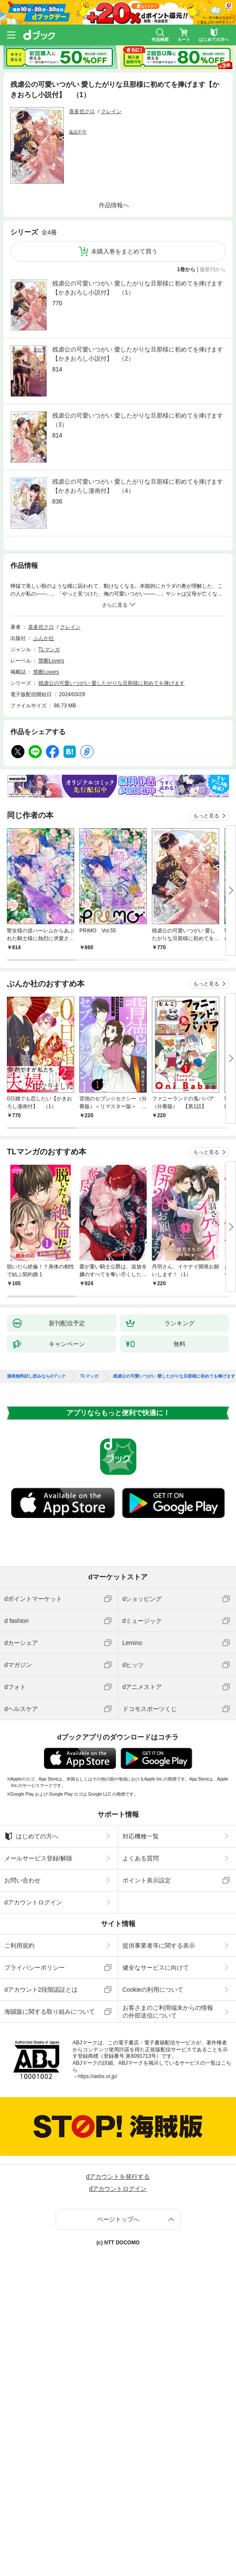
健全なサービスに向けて (156, 1967)
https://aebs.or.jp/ (97, 2076)
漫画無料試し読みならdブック (36, 1376)
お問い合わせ (22, 1880)
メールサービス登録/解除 (38, 1858)
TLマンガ (49, 649)
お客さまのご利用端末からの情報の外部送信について (168, 2011)
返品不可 (77, 132)
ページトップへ (118, 2219)
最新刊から (213, 269)
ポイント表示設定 (147, 1880)
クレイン (111, 111)
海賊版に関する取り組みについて (49, 2011)
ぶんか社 (43, 638)
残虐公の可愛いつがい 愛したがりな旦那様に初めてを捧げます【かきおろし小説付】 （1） (137, 288)
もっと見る (206, 816)
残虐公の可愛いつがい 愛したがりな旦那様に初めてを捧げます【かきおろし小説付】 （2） (137, 354)
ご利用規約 (19, 1945)
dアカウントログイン (33, 1902)
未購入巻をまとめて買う (124, 251)
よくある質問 (141, 1858)
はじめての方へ (31, 1836)
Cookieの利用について (153, 1989)
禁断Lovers (51, 661)
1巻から (186, 269)
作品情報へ (114, 205)
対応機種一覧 (141, 1836)
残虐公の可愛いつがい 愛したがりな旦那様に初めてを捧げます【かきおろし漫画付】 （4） (137, 486)
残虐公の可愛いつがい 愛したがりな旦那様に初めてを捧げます (111, 683)
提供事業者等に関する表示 (159, 1945)
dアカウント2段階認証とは (41, 1989)
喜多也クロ (82, 111)
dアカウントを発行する (118, 2176)
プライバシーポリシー (34, 1967)
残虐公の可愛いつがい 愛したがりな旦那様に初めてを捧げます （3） (139, 420)
